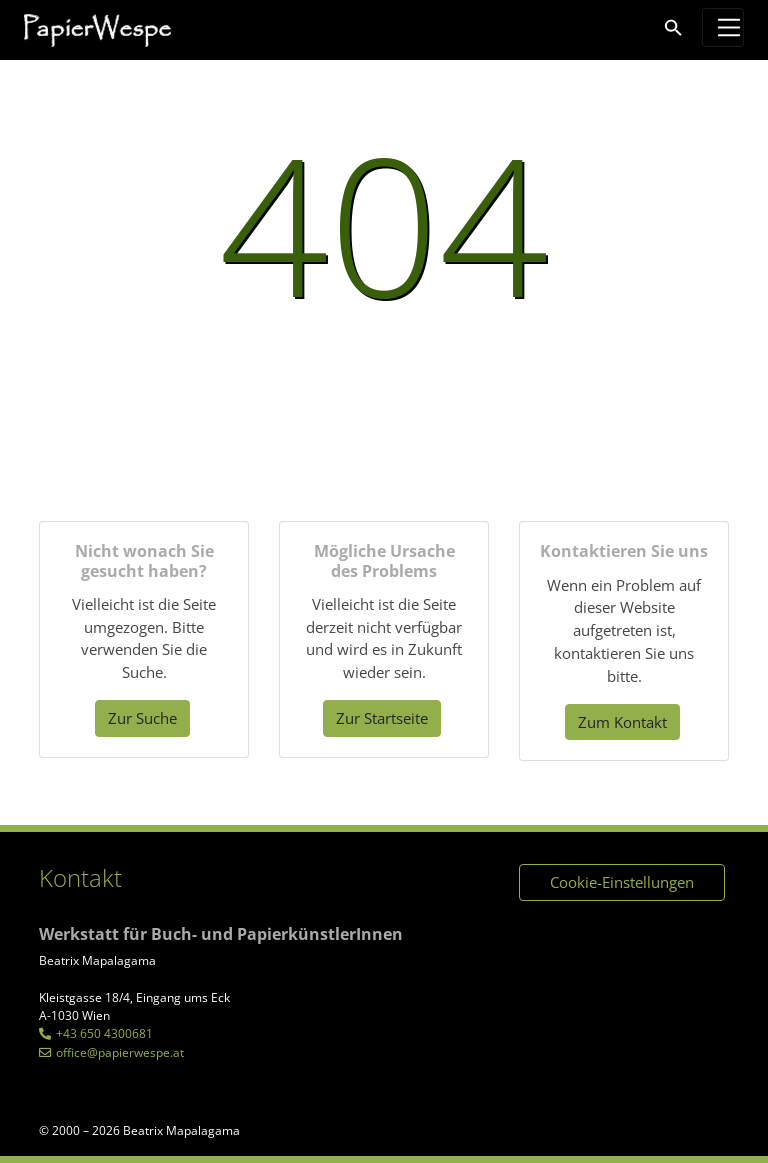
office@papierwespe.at (120, 1052)
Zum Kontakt (622, 722)
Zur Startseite (382, 718)
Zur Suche (142, 718)
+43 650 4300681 (104, 1033)
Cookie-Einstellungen (622, 882)
